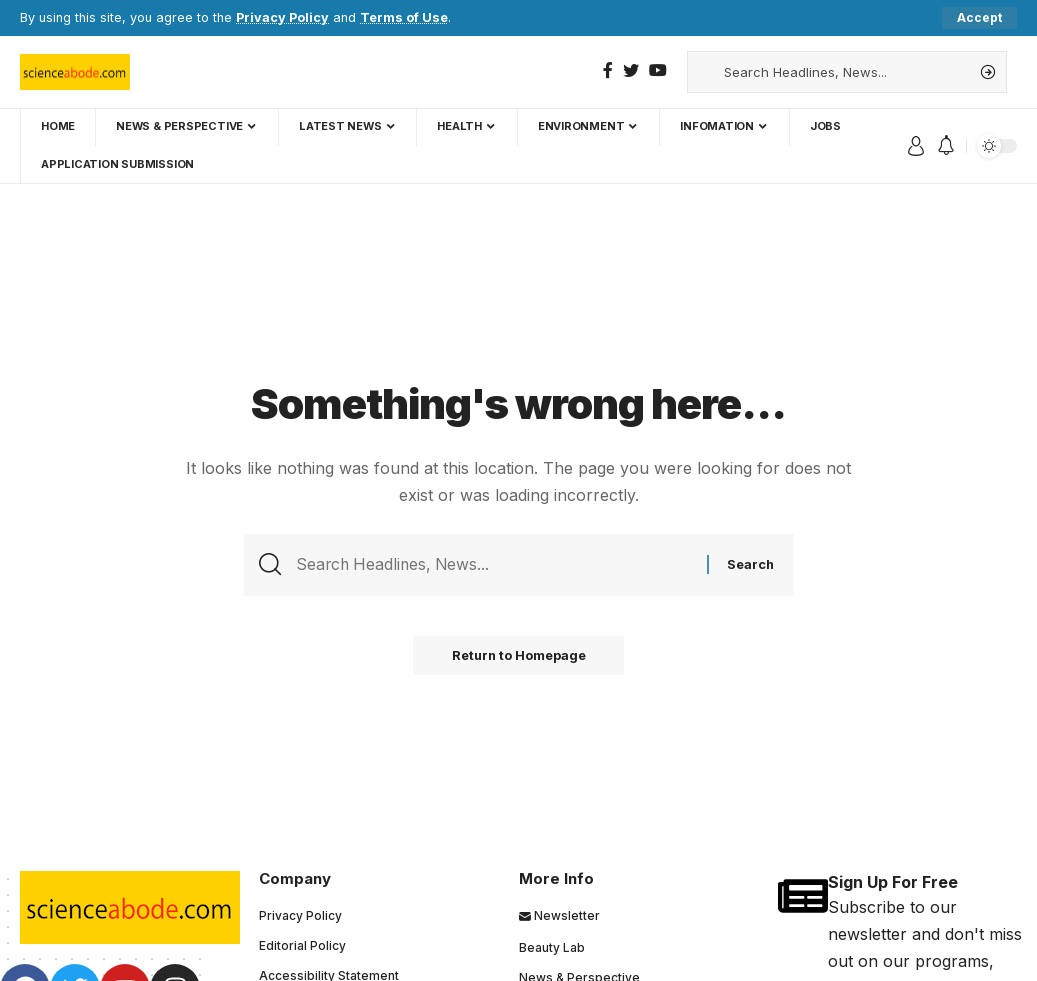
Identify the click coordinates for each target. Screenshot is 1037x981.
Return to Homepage (519, 657)
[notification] (946, 146)
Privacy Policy (282, 17)
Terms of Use (404, 17)
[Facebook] (608, 70)
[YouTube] (658, 70)
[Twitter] (631, 70)
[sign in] (916, 146)
